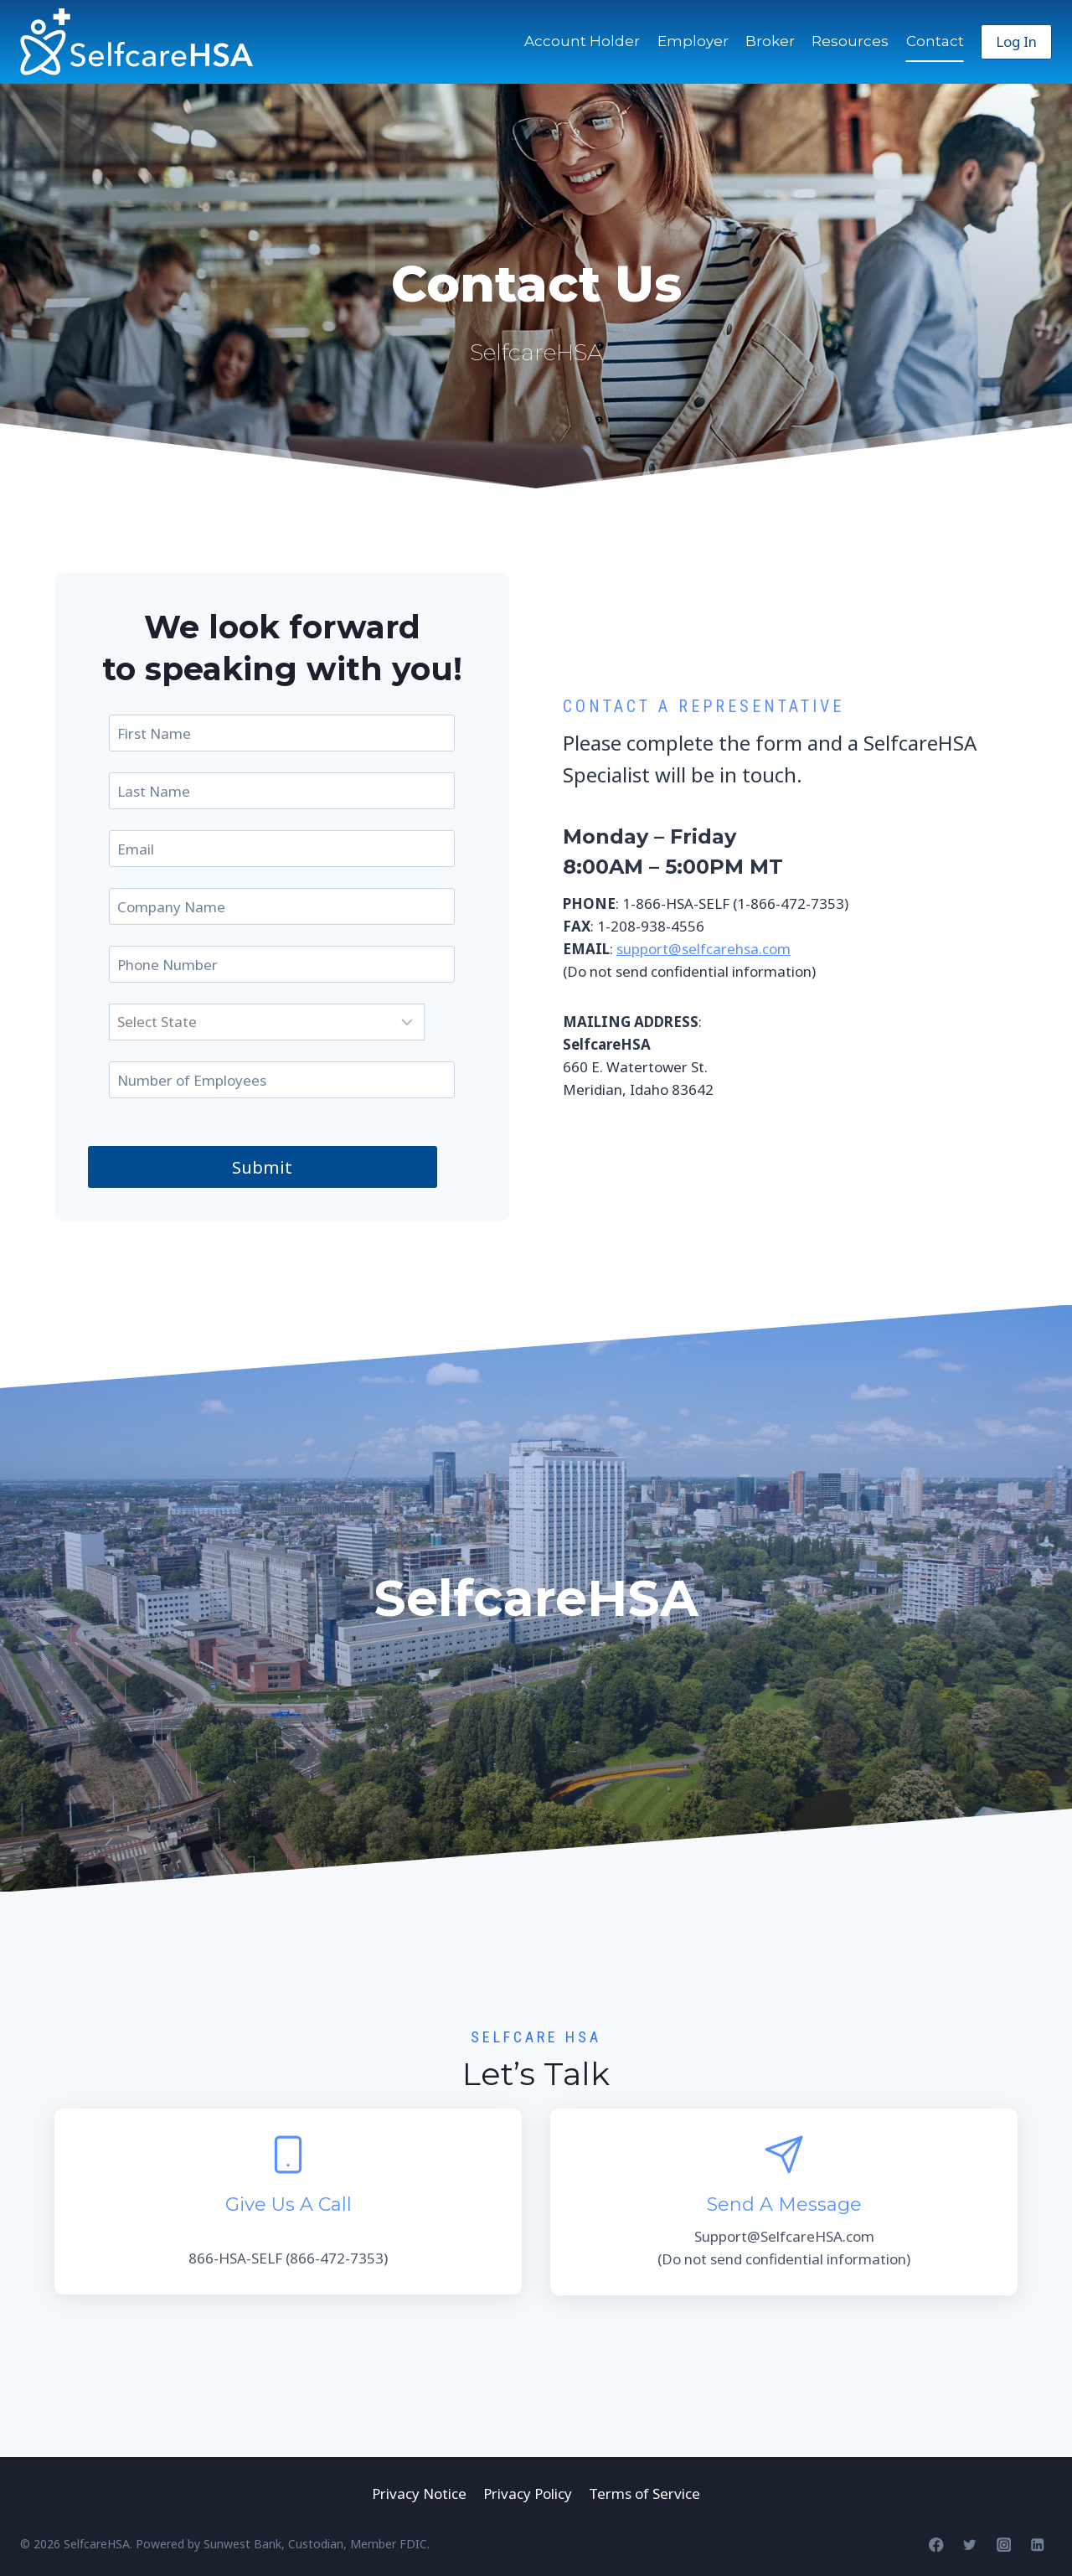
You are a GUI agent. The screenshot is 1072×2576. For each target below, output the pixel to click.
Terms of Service (644, 2493)
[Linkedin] (1037, 2544)
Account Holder (582, 41)
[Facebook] (936, 2544)
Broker (770, 41)
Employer (693, 41)
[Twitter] (970, 2544)
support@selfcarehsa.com (703, 948)
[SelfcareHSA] (137, 41)
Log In (1016, 41)
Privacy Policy (527, 2493)
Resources (850, 41)
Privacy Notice (419, 2493)
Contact (935, 41)
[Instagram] (1003, 2544)
